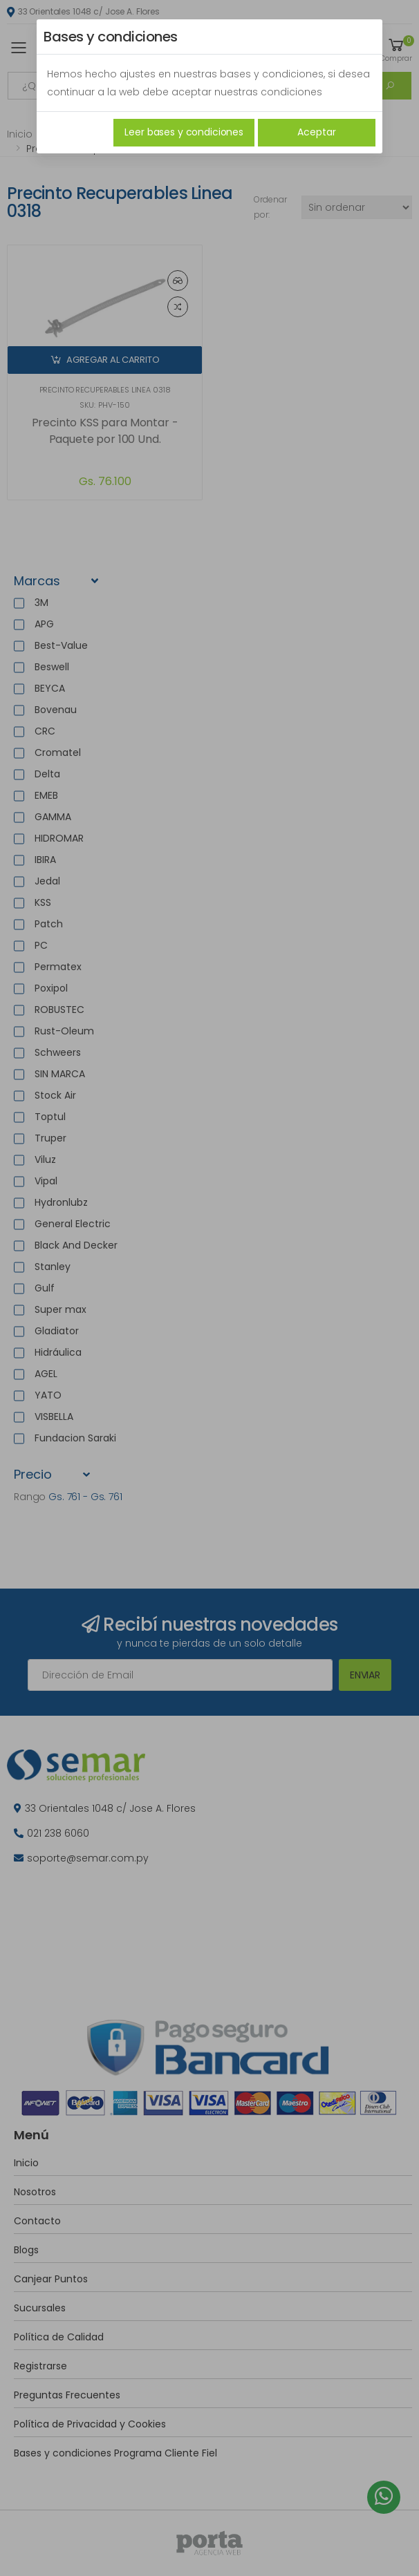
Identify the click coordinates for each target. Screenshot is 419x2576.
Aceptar (316, 132)
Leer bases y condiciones (183, 132)
